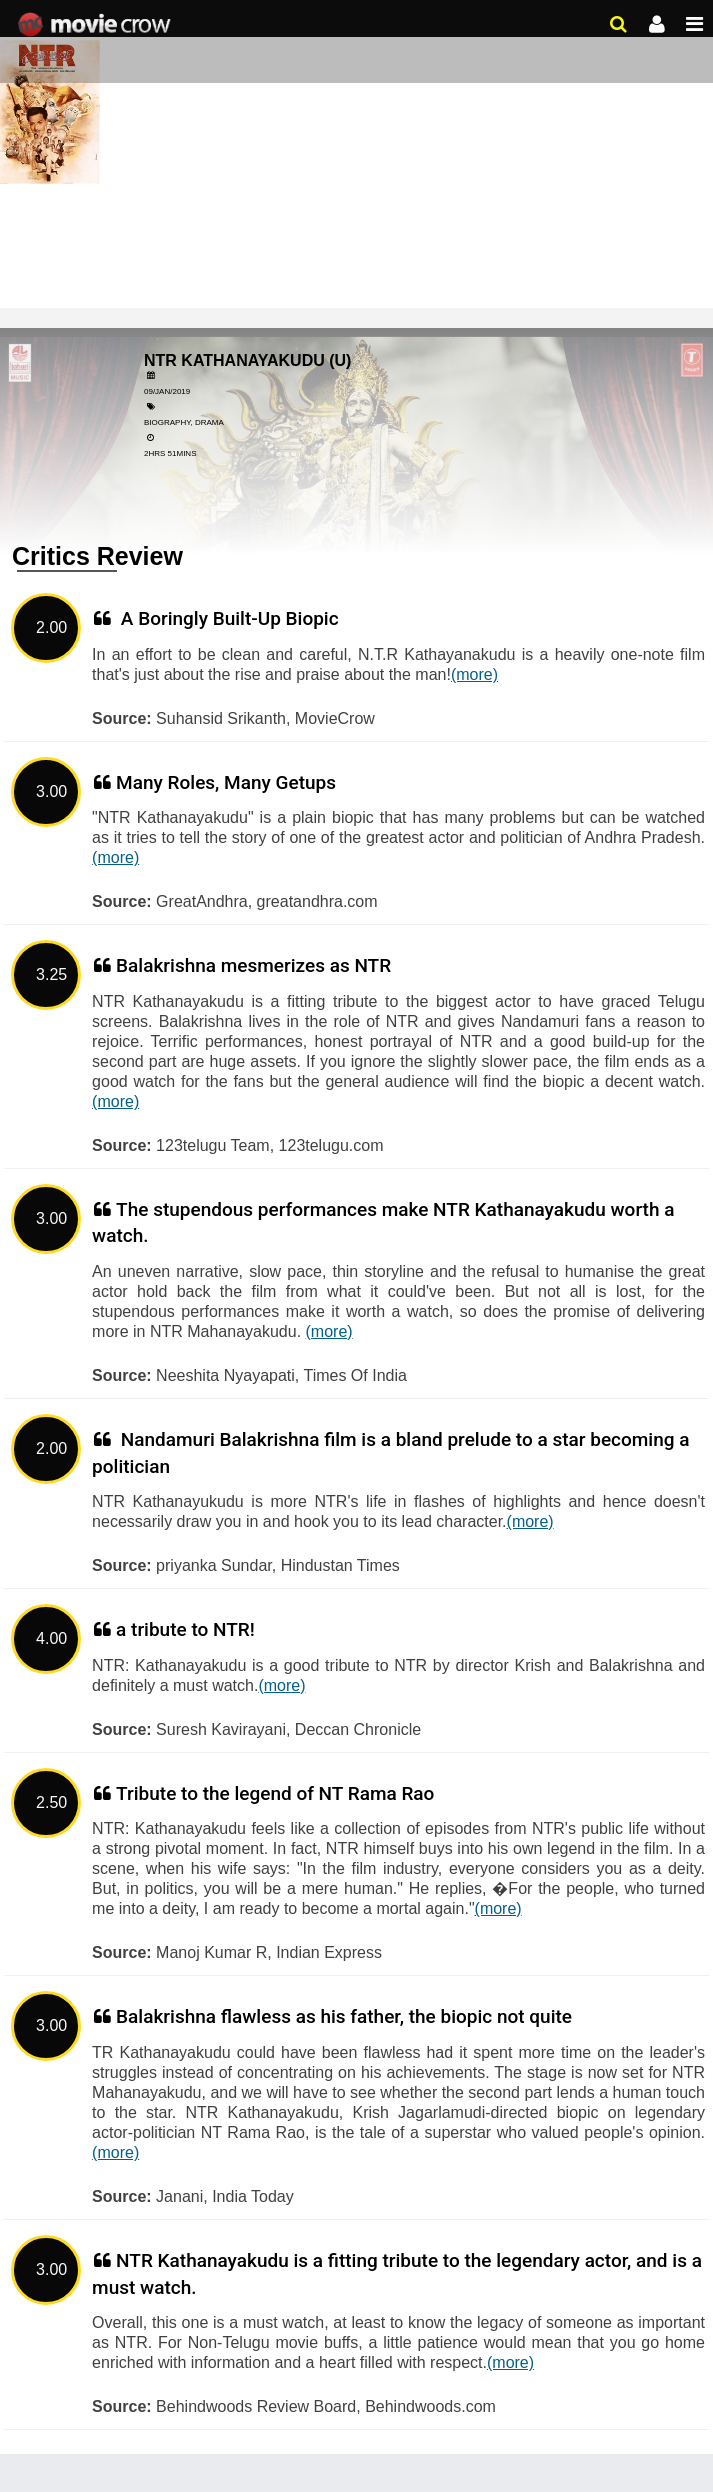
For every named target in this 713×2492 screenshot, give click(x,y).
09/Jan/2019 (167, 391)
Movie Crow (96, 25)
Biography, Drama (184, 422)
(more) (474, 674)
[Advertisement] (356, 150)
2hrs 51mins (170, 453)
